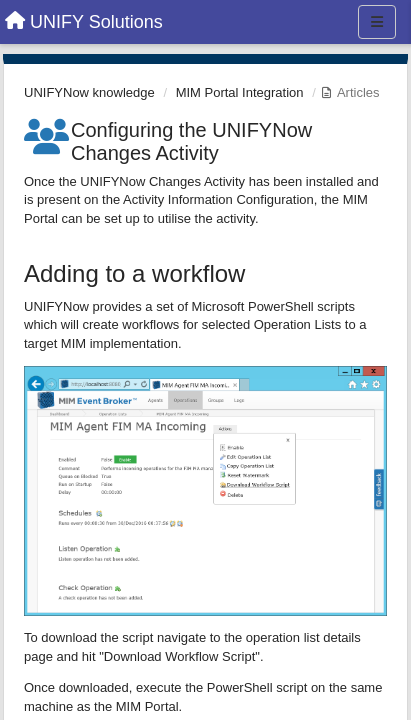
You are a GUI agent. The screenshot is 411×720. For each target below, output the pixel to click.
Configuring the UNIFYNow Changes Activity (191, 141)
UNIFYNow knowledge (89, 92)
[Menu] (377, 22)
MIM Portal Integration (240, 92)
